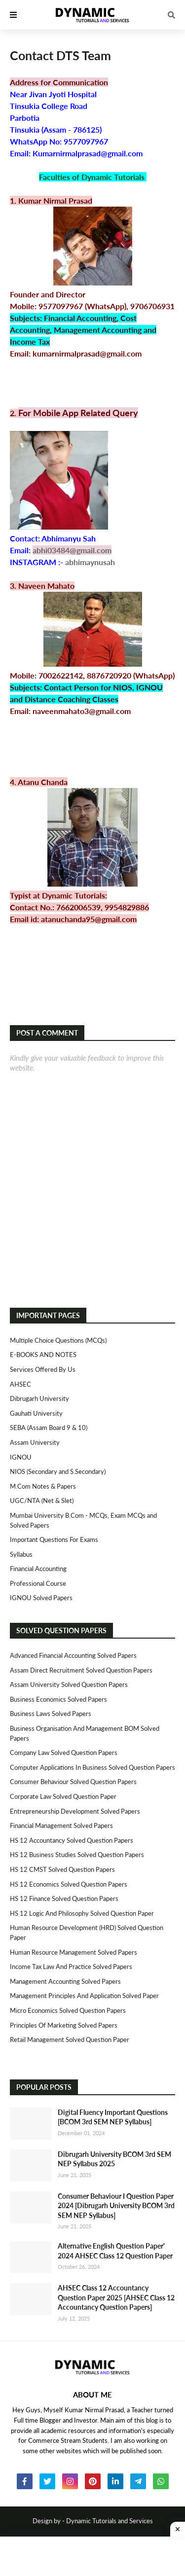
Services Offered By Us (42, 1369)
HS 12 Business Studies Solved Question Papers (77, 1855)
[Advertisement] (92, 2556)
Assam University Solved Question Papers (69, 1684)
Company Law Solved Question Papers (63, 1752)
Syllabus (21, 1554)
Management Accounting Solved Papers (65, 1981)
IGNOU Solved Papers (41, 1598)
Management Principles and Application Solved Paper (84, 1996)
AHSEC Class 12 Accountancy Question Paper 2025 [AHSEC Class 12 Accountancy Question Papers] (116, 2297)
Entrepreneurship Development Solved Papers (75, 1811)
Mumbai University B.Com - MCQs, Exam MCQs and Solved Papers (83, 1520)
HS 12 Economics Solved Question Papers (68, 1884)
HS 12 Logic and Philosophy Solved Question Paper (82, 1913)
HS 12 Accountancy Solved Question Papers (71, 1840)
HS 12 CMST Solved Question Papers (62, 1869)
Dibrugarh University (39, 1398)
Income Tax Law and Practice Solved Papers (71, 1966)
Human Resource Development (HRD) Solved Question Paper (86, 1932)
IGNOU (21, 1457)
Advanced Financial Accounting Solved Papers (73, 1655)
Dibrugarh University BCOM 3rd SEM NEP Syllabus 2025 (114, 2159)
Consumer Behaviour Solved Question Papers (73, 1782)
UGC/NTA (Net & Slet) (42, 1500)
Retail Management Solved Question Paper (69, 2039)
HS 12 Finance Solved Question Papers (64, 1898)
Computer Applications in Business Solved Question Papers (92, 1767)
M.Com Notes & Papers (43, 1486)
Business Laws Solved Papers (50, 1713)
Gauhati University (36, 1413)
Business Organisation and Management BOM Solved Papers (84, 1733)
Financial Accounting (38, 1569)
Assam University (35, 1442)
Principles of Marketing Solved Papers (63, 2025)
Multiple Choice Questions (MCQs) (58, 1340)
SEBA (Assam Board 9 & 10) (48, 1427)
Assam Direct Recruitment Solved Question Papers (81, 1670)
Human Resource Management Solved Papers (73, 1952)
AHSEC (20, 1384)
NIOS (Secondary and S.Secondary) (58, 1471)
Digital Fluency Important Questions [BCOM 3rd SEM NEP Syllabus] (113, 2117)
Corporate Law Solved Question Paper (63, 1796)
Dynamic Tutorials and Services (109, 2521)
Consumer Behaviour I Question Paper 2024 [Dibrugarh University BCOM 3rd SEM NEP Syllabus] (116, 2205)
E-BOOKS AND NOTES (43, 1355)
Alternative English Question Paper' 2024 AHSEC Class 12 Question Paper (115, 2251)
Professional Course (38, 1583)
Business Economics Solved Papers (58, 1699)
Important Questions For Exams (54, 1539)
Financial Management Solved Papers (61, 1825)
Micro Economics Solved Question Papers (68, 2010)
